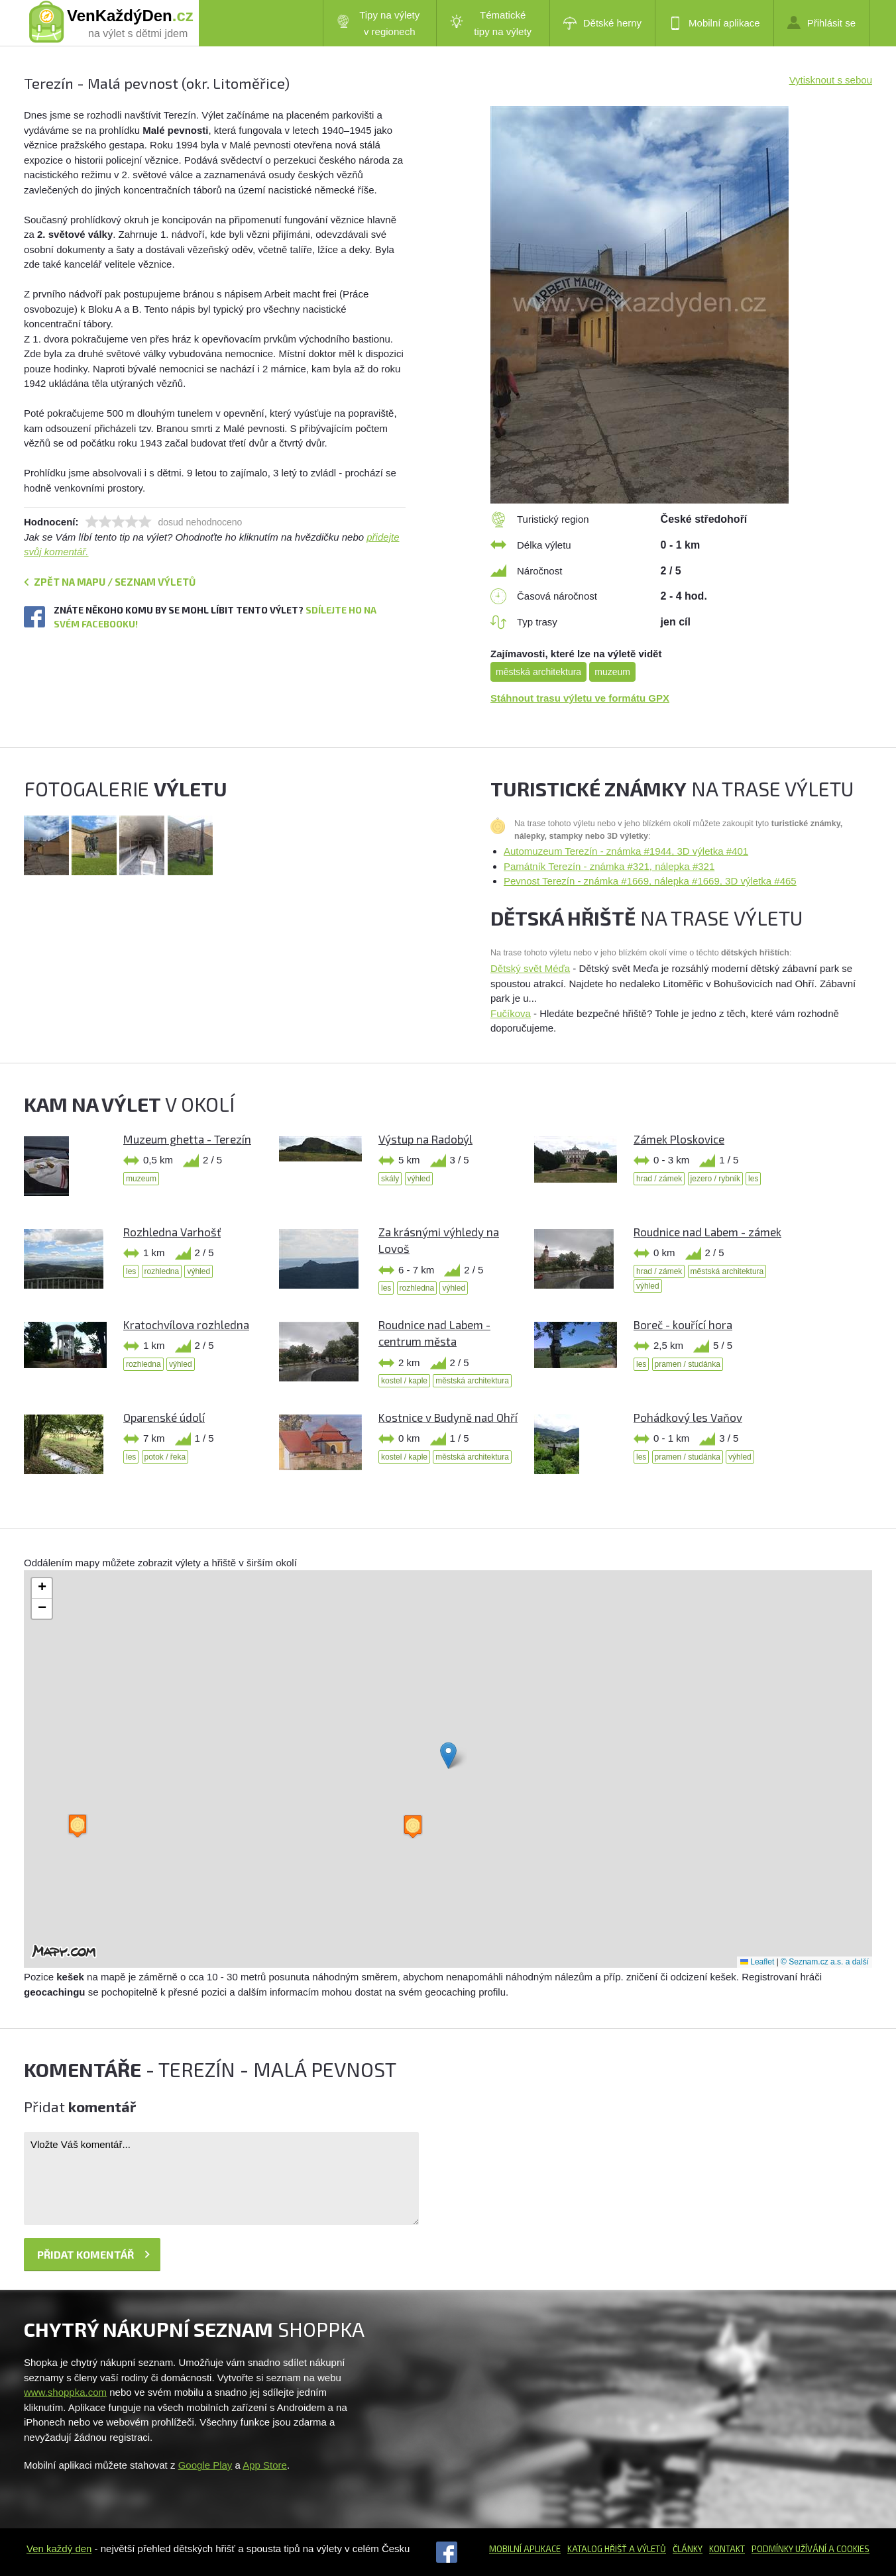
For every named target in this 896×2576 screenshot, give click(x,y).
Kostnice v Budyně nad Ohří (448, 1417)
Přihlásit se (821, 22)
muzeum (612, 672)
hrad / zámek (659, 1178)
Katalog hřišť (597, 2549)
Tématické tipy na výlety (491, 23)
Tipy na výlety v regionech (378, 23)
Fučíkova (510, 1013)
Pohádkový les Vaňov (688, 1417)
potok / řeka (165, 1457)
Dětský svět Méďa (530, 968)
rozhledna (162, 1271)
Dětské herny (602, 23)
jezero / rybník (715, 1178)
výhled (419, 1178)
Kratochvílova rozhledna (186, 1324)
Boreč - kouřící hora (683, 1324)
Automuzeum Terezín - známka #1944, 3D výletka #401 (626, 851)
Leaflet (757, 1961)
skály (390, 1178)
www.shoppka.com (65, 2392)
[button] (448, 1755)
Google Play (205, 2465)
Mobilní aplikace (714, 23)
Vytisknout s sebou (830, 79)
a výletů (646, 2549)
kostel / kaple (404, 1380)
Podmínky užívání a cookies (810, 2549)
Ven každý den (59, 2548)
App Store (265, 2465)
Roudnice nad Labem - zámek (707, 1231)
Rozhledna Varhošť (172, 1231)
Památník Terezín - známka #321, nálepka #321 (609, 866)
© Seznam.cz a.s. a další (825, 1961)
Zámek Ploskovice (679, 1139)
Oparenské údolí (164, 1417)
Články (687, 2549)
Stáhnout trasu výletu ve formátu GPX (579, 698)
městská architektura (538, 672)
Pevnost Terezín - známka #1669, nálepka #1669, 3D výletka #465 (650, 880)
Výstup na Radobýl (425, 1139)
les (753, 1178)
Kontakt (727, 2549)
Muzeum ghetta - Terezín (187, 1139)
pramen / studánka (687, 1364)
